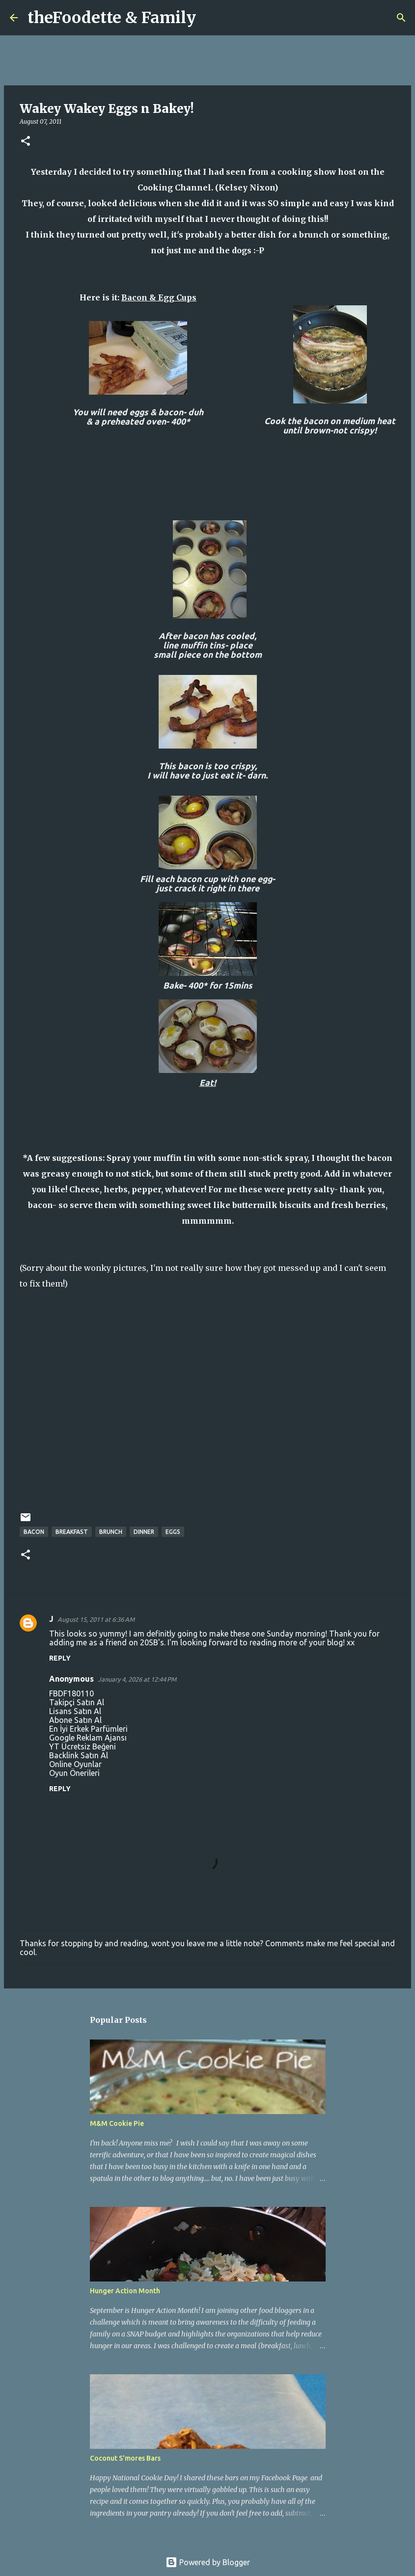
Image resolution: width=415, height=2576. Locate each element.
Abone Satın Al (75, 1720)
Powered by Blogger (208, 2562)
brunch (110, 1532)
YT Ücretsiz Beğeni (82, 1746)
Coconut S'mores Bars (125, 2458)
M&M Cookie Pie (117, 2123)
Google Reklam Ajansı (88, 1737)
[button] (25, 141)
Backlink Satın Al (78, 1755)
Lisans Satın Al (75, 1711)
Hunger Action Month (125, 2291)
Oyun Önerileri (74, 1773)
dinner (144, 1532)
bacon (34, 1532)
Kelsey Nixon (247, 187)
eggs (173, 1532)
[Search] (210, 17)
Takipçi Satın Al (76, 1702)
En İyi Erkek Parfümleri (88, 1728)
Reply (60, 1658)
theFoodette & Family (112, 17)
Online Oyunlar (75, 1764)
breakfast (71, 1532)
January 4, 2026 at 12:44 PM (137, 1679)
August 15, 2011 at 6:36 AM (96, 1619)
